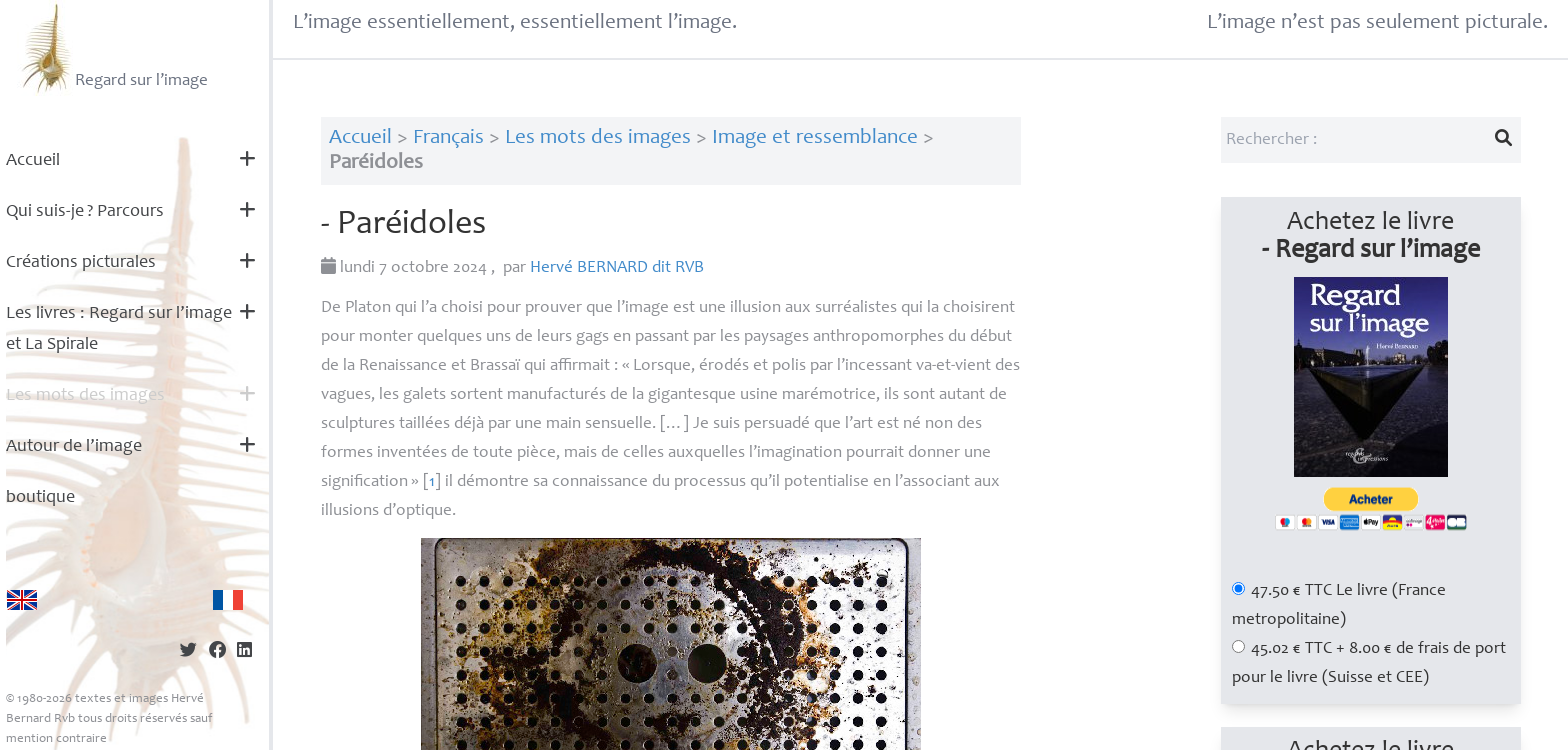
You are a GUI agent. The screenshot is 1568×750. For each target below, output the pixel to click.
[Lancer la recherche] (1503, 140)
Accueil (33, 161)
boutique (40, 498)
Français (448, 138)
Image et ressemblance (815, 138)
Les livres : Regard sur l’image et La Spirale (119, 329)
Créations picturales (81, 263)
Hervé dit (617, 268)
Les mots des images (85, 396)
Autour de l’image (74, 447)
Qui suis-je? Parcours (85, 212)
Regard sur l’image (112, 48)
